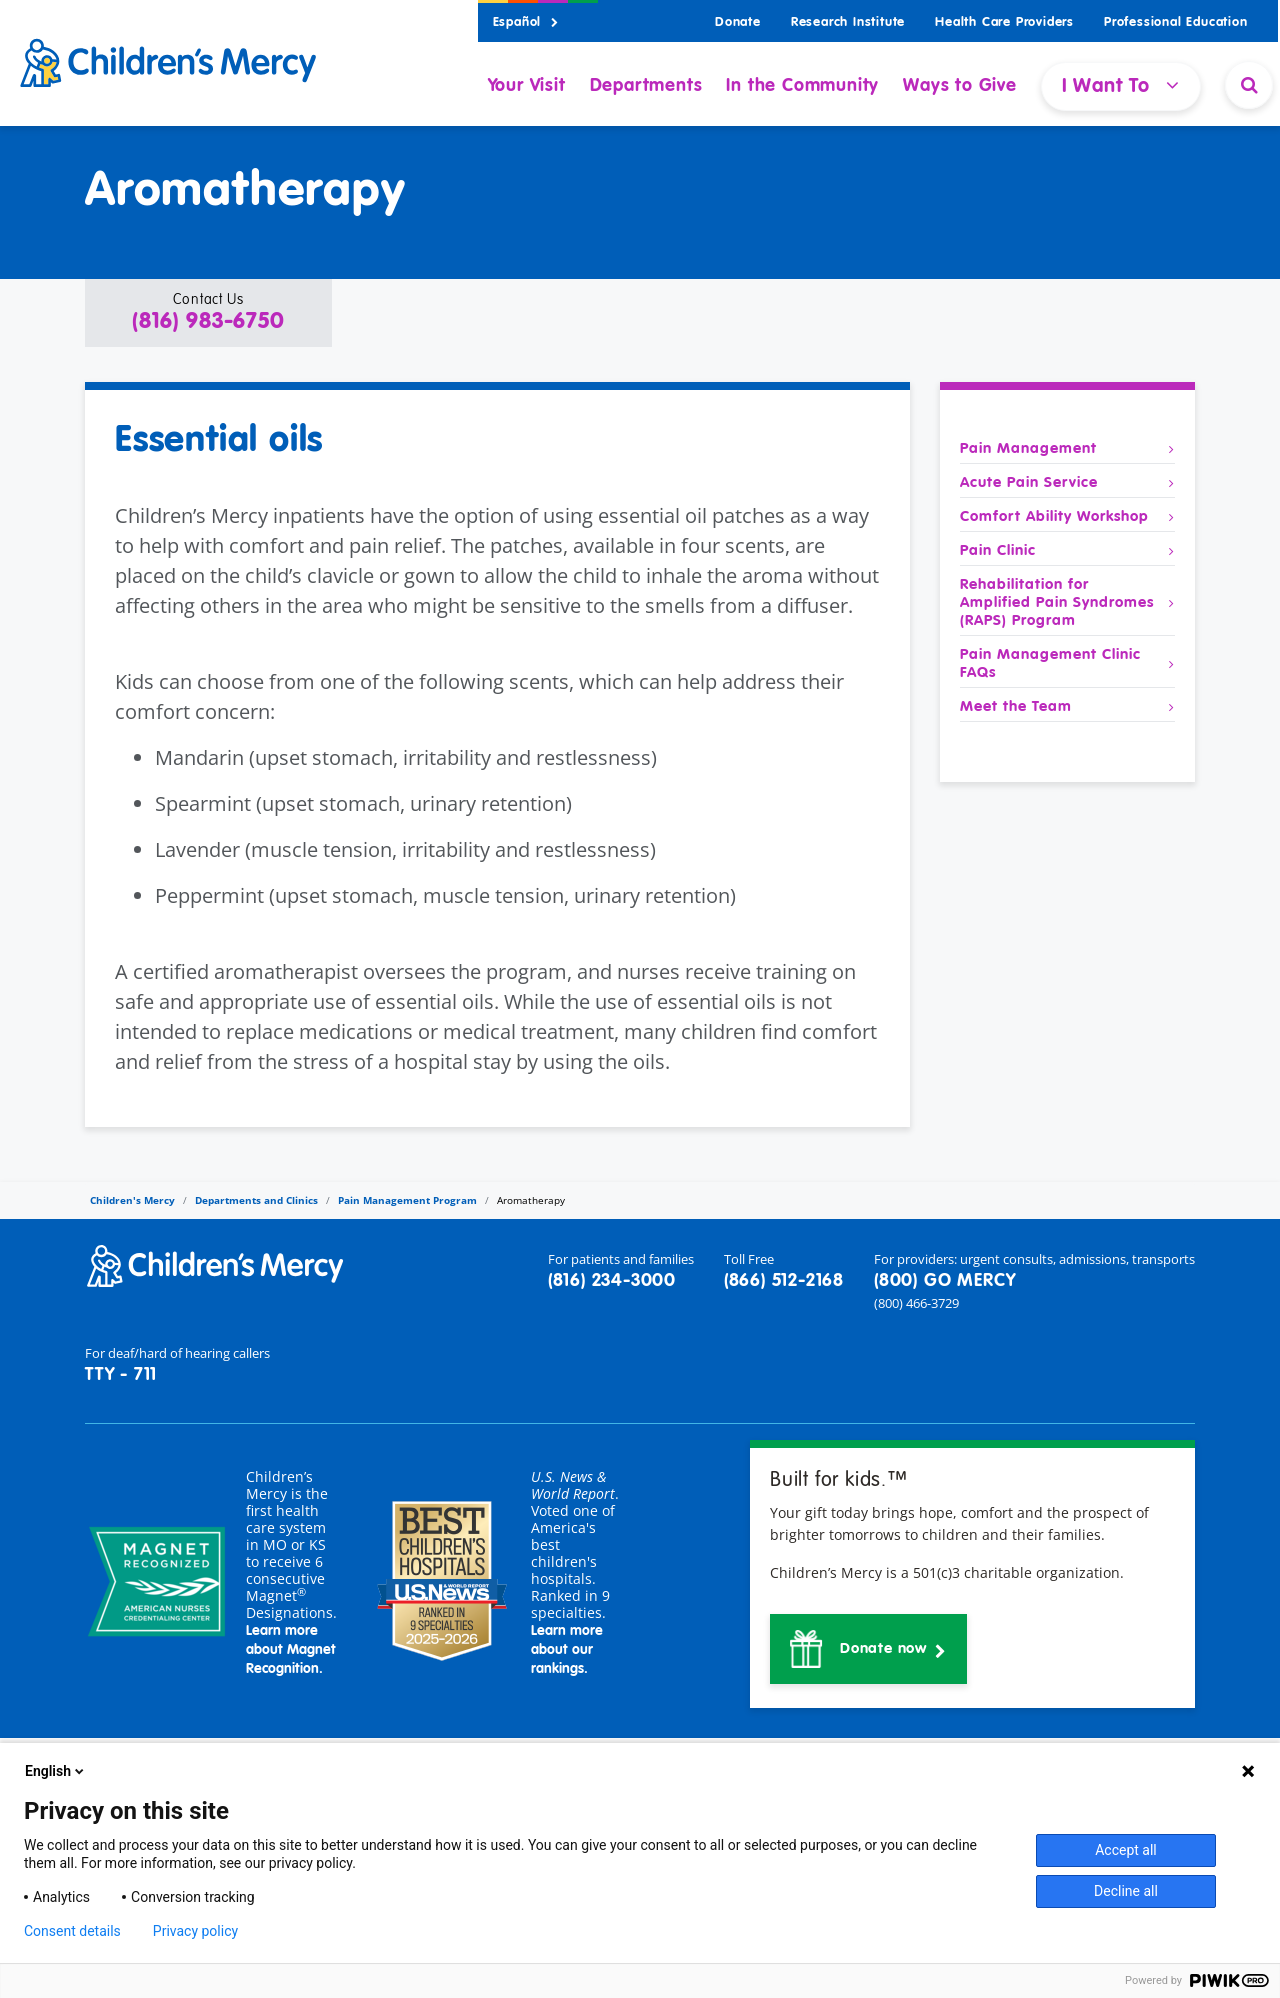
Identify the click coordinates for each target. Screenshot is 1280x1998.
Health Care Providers (1004, 22)
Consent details (72, 1931)
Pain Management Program (407, 1200)
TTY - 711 (121, 1375)
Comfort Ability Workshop (1067, 517)
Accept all (1126, 1850)
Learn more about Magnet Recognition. (291, 1650)
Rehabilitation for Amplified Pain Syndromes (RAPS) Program (1067, 603)
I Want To (1121, 85)
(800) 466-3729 (916, 1303)
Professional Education (1176, 22)
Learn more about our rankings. (567, 1650)
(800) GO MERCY (945, 1281)
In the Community (802, 86)
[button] (208, 313)
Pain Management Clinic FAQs (1067, 664)
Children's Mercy (132, 1200)
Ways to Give (960, 86)
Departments (646, 86)
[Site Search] (1249, 85)
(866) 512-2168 (784, 1281)
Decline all (1126, 1891)
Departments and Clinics (256, 1200)
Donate (738, 22)
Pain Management (1067, 449)
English (56, 1771)
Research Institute (848, 22)
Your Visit (527, 86)
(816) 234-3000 (612, 1281)
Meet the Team (1067, 707)
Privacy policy (195, 1931)
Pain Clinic (1067, 551)
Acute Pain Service (1067, 483)
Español (526, 22)
